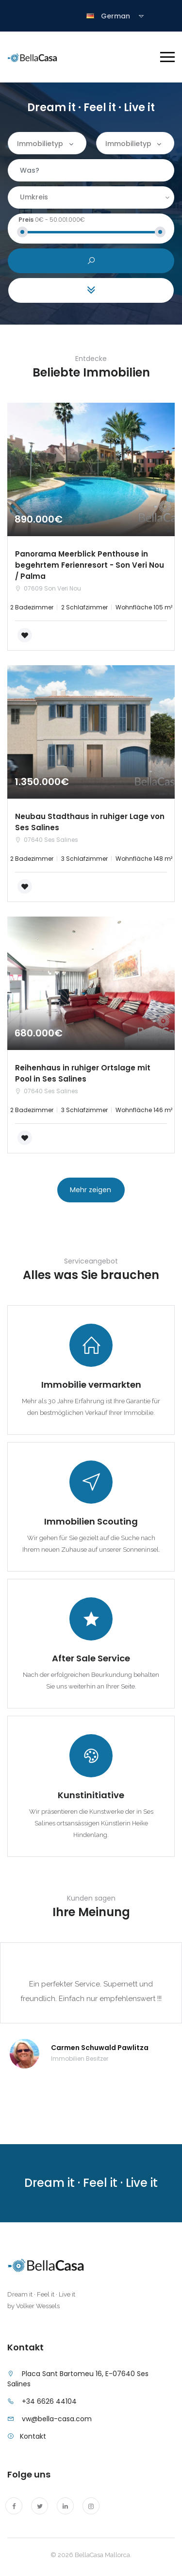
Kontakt (33, 2436)
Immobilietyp (40, 143)
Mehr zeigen (90, 1190)
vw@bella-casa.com (57, 2419)
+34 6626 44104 (49, 2401)
